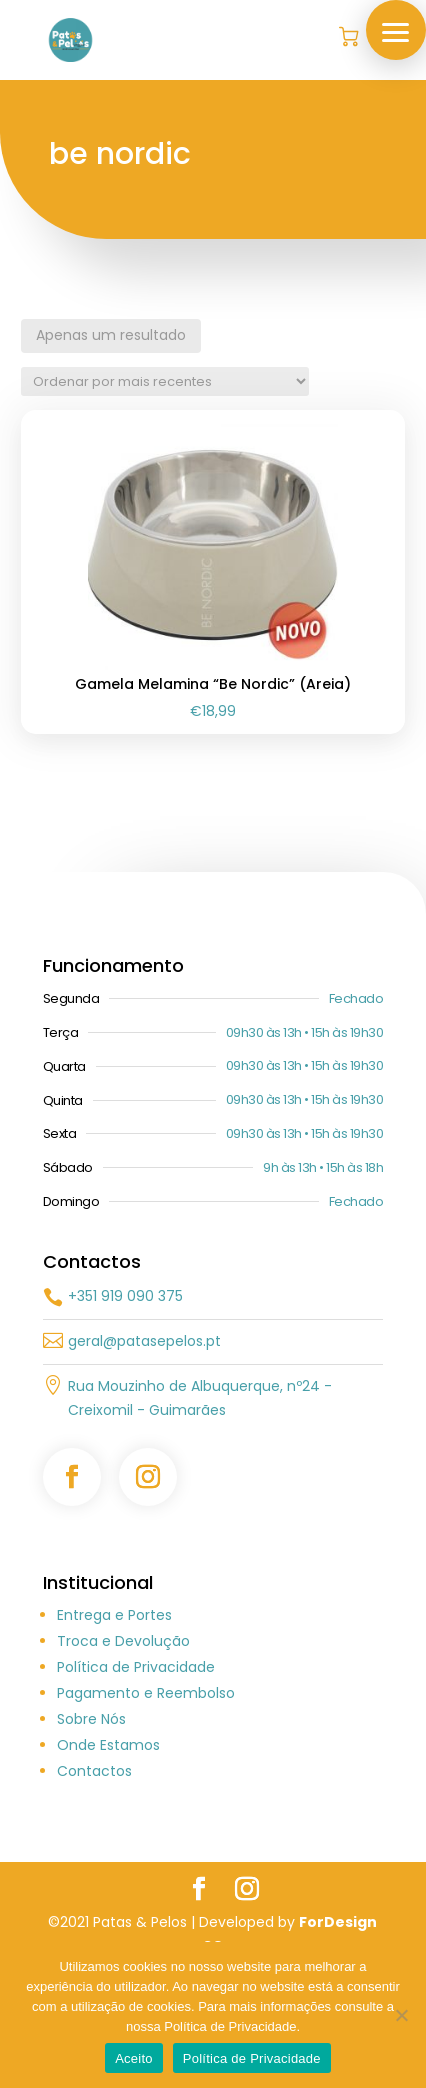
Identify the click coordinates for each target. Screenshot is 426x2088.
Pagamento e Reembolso (146, 1807)
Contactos (94, 1885)
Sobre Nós (91, 1833)
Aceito (134, 2058)
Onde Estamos (108, 1859)
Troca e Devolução (123, 1755)
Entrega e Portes (114, 1729)
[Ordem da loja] (165, 381)
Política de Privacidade (136, 1781)
